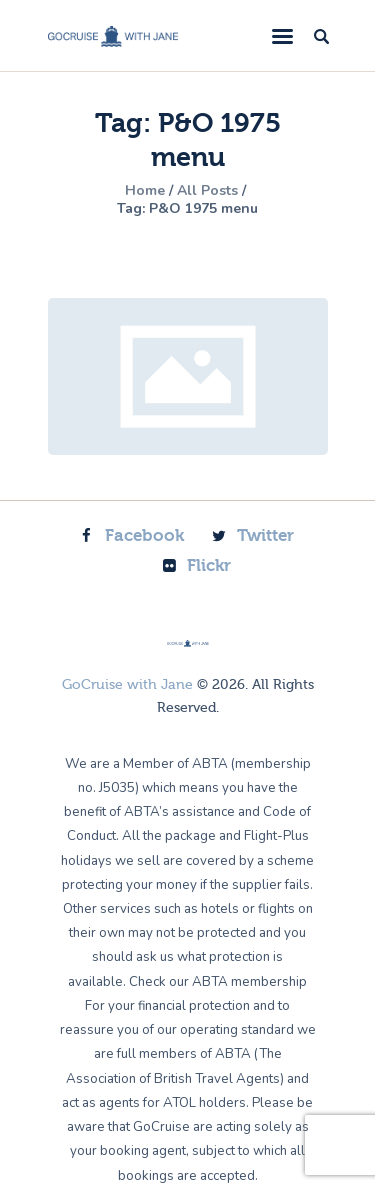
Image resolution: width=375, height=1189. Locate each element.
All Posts (207, 190)
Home (145, 191)
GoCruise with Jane (127, 685)
